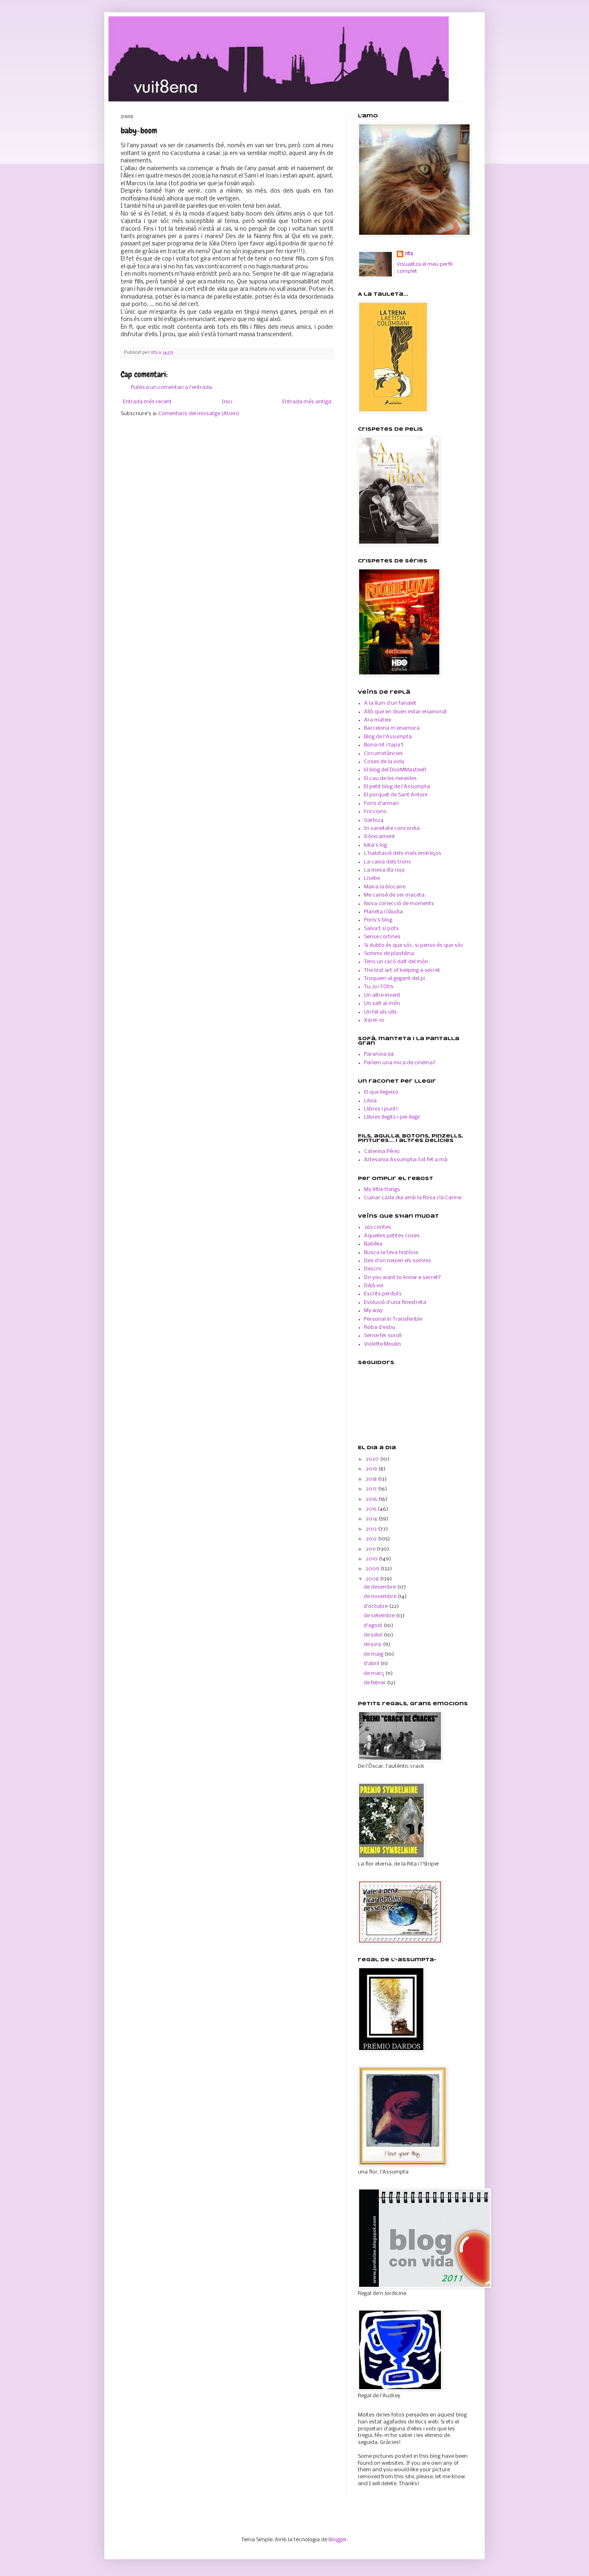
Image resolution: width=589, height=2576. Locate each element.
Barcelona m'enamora (392, 728)
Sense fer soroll (383, 1335)
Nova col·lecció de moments (399, 903)
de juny (373, 1644)
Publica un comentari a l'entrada (171, 387)
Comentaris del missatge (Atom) (198, 413)
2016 (372, 1499)
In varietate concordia (392, 828)
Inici (227, 402)
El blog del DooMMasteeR (395, 770)
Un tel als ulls (380, 1012)
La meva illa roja (384, 870)
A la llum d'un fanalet (390, 703)
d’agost (374, 1625)
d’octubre (376, 1606)
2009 (373, 1568)
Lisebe (372, 878)
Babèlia (373, 1244)
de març (374, 1673)
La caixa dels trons (387, 862)
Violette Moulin (382, 1344)
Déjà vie (373, 1285)
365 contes (377, 1227)
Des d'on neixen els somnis (397, 1260)
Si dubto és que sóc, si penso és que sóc (413, 945)
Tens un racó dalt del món (396, 961)
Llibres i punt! (381, 1109)
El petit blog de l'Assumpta (397, 786)
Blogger (337, 2539)
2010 (372, 1559)
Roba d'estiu (379, 1327)
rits (155, 352)
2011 (371, 1549)
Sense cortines (382, 937)
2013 (372, 1529)
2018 (372, 1479)
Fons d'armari (381, 803)
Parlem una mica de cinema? (400, 1062)
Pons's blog (378, 920)
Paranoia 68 (379, 1054)
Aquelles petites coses (392, 1236)
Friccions (375, 811)
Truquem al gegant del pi (394, 978)
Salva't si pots (381, 928)
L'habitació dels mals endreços (402, 853)
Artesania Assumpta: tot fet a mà (405, 1159)
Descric (373, 1269)
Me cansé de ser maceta (394, 895)
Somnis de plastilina (389, 953)
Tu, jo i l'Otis (378, 986)
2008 (373, 1579)
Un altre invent (382, 995)
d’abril (372, 1663)
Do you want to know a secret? (402, 1277)
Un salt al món (382, 1003)
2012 (372, 1539)
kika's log (375, 845)
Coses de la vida (384, 761)
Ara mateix (377, 720)
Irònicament (379, 836)
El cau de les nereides (390, 778)
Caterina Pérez (382, 1151)
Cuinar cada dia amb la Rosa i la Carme (412, 1197)
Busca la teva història (391, 1252)
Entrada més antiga (306, 402)
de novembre (381, 1596)
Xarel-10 (374, 1020)
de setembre (380, 1615)
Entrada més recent (147, 402)
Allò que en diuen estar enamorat (405, 712)
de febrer (375, 1683)
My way (373, 1310)
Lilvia (370, 1101)
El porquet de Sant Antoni (395, 795)
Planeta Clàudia (383, 912)
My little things (382, 1189)
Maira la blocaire (384, 887)
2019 (372, 1469)
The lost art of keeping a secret (402, 970)
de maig (374, 1654)
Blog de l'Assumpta (388, 737)
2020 (373, 1459)
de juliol (374, 1635)
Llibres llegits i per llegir (392, 1117)
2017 (372, 1489)
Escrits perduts (383, 1294)
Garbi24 (374, 820)
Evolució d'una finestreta (395, 1302)
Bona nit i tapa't (384, 745)
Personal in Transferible (393, 1319)
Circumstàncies (383, 753)
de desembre (380, 1587)
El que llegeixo (381, 1092)
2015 (372, 1509)
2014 (372, 1519)
